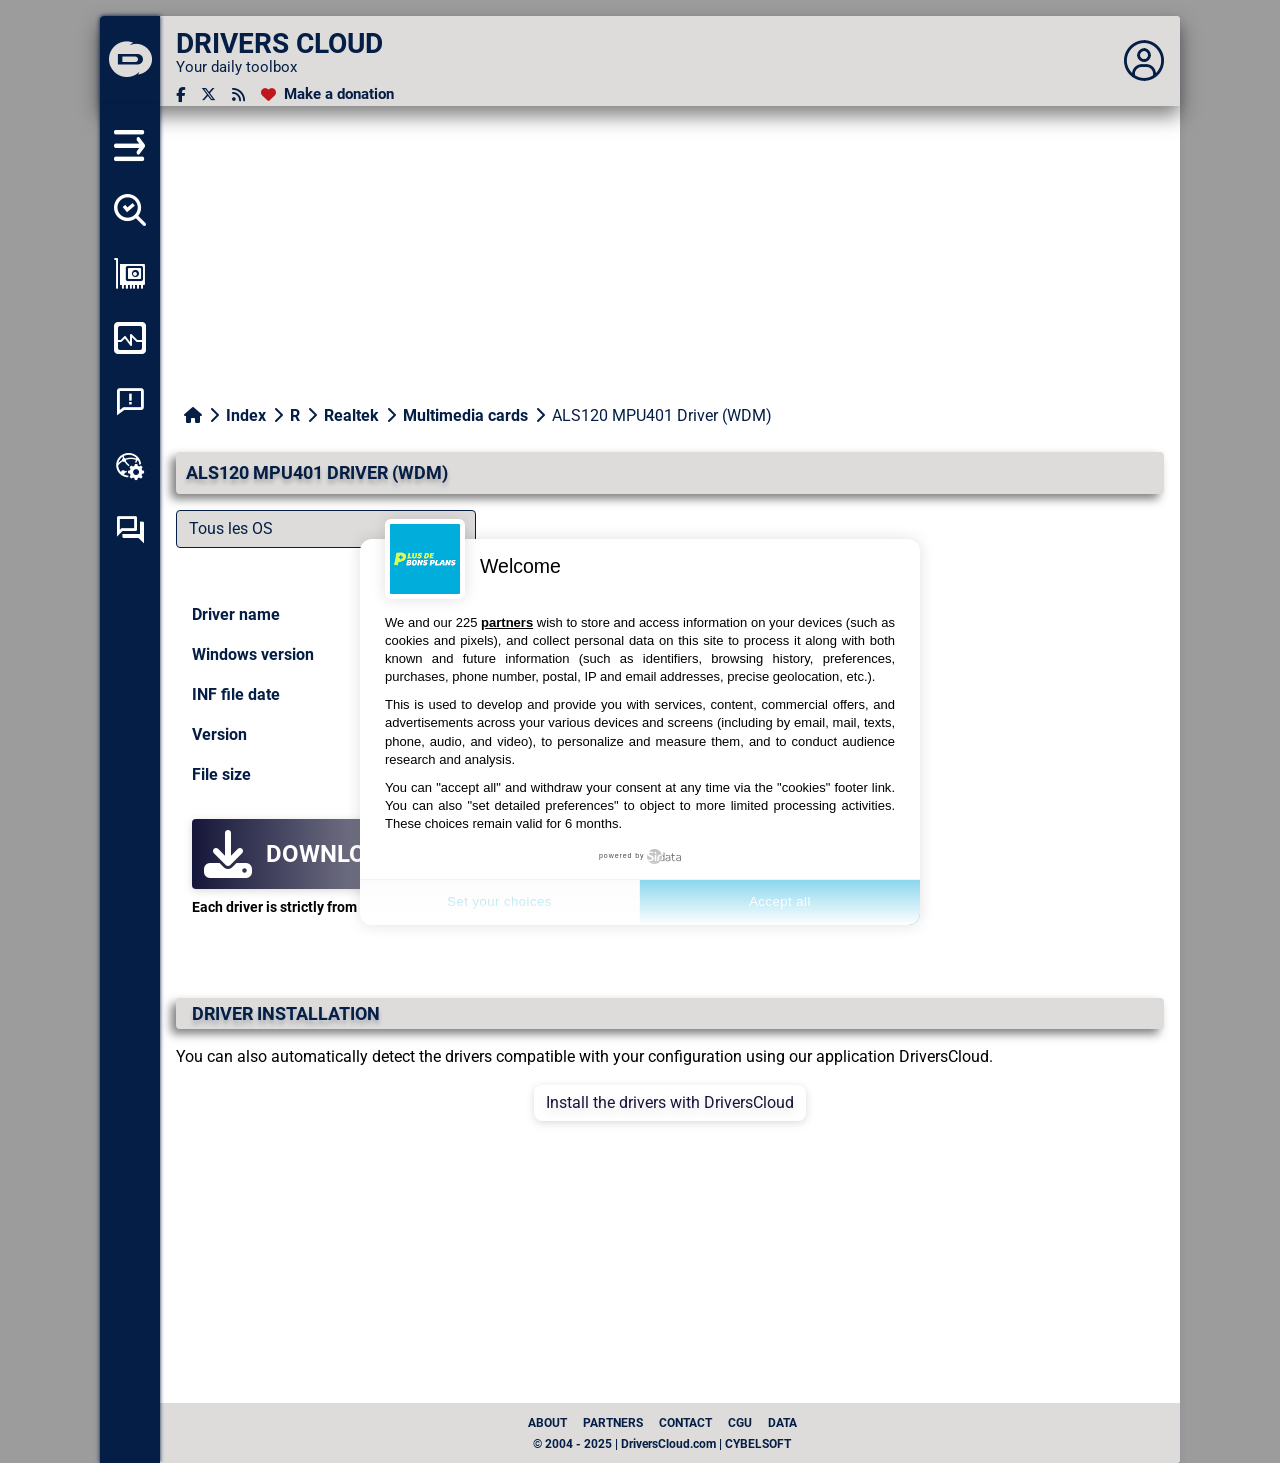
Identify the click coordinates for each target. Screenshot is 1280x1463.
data (782, 1423)
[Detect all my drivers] (130, 210)
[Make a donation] (327, 94)
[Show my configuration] (130, 274)
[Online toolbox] (130, 466)
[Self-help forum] (130, 530)
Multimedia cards (465, 415)
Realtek (351, 415)
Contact (685, 1423)
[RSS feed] (238, 94)
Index (246, 415)
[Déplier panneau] (1144, 61)
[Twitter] (208, 94)
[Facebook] (180, 94)
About (547, 1423)
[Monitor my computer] (130, 338)
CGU (740, 1423)
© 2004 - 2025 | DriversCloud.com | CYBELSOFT (662, 1444)
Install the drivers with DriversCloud (670, 1102)
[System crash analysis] (130, 402)
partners (507, 622)
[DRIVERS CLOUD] (130, 61)
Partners (613, 1423)
